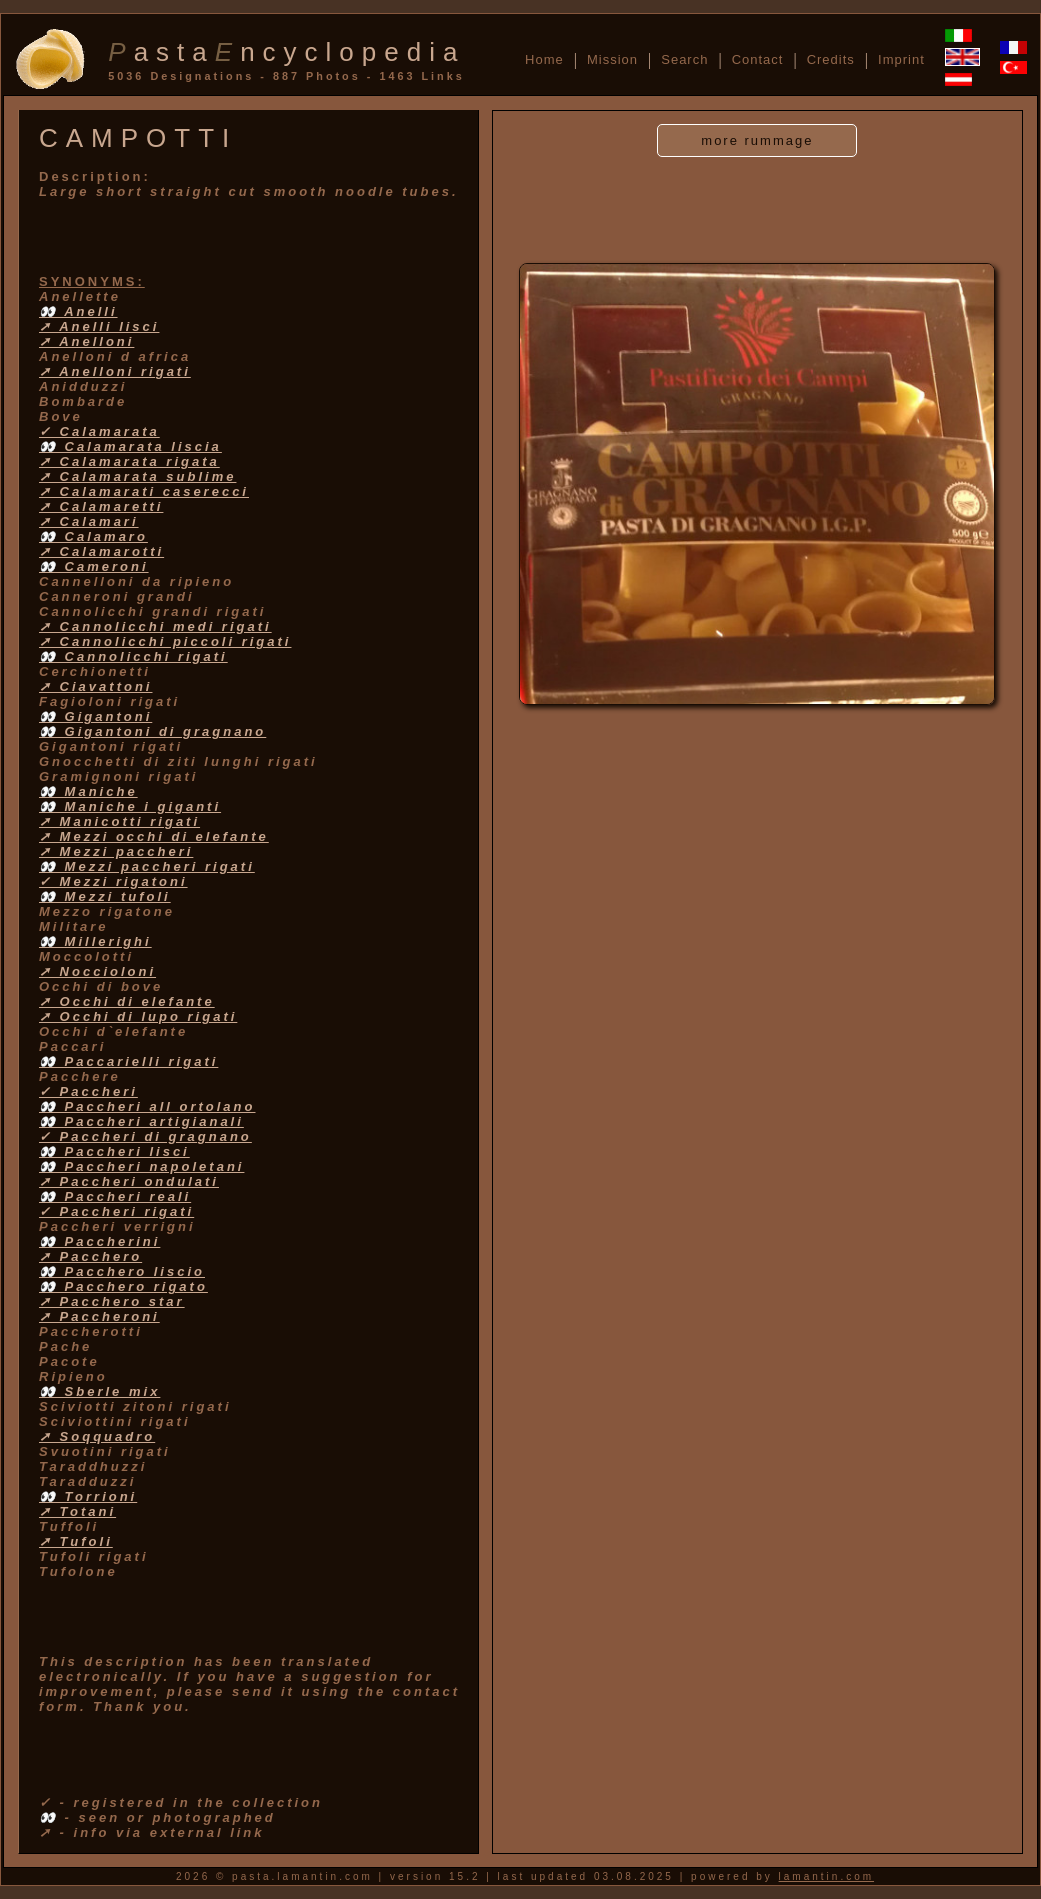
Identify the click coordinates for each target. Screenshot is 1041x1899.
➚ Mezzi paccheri (116, 851)
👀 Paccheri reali (115, 1196)
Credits (831, 59)
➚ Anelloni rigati (115, 371)
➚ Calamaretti (101, 506)
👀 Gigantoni (95, 716)
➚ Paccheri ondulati (129, 1181)
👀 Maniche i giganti (130, 806)
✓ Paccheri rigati (116, 1211)
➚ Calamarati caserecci (144, 491)
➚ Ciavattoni (95, 686)
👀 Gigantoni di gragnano (152, 731)
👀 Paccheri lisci (114, 1151)
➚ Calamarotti (101, 551)
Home (544, 59)
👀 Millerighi (95, 941)
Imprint (901, 59)
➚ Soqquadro (97, 1436)
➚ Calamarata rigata (129, 461)
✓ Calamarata (99, 431)
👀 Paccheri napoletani (141, 1166)
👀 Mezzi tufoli (105, 896)
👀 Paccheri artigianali (141, 1121)
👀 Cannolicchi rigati (133, 656)
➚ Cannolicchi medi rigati (155, 626)
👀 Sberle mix (99, 1391)
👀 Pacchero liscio (122, 1271)
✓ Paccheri (88, 1091)
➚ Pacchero (90, 1256)
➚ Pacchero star (112, 1301)
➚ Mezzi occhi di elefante (154, 836)
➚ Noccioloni (97, 971)
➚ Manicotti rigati (119, 821)
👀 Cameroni (94, 566)
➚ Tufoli (76, 1541)
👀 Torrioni (88, 1496)
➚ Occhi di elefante (127, 1001)
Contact (758, 59)
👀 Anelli (78, 311)
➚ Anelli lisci (99, 326)
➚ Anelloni (86, 341)
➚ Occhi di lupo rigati (138, 1016)
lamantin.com (826, 1876)
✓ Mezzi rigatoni (113, 881)
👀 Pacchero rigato (123, 1286)
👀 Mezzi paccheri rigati (147, 866)
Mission (612, 59)
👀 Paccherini (99, 1241)
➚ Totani (77, 1511)
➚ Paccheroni (99, 1316)
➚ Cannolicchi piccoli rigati (165, 641)
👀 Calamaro (93, 536)
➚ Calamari (89, 521)
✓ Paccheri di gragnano (145, 1136)
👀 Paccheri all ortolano (147, 1106)
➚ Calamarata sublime (137, 476)
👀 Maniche (88, 791)
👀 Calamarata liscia (130, 446)
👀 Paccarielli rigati (128, 1061)
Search (684, 59)
